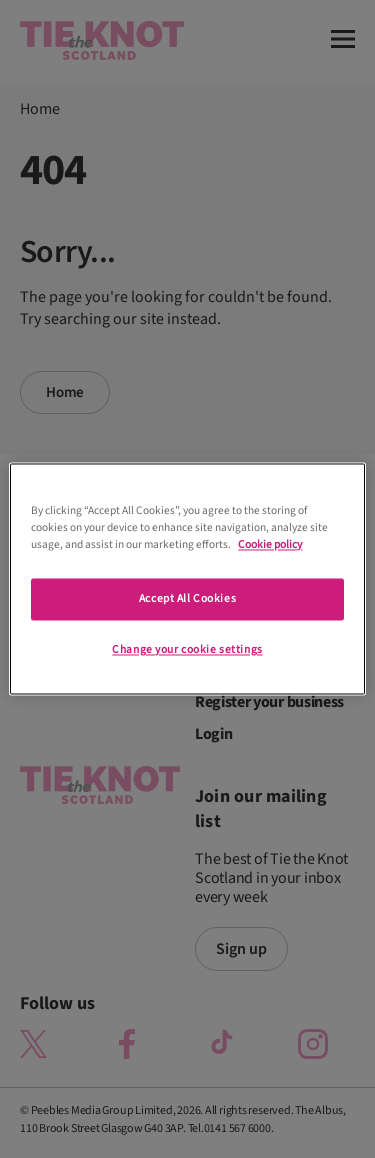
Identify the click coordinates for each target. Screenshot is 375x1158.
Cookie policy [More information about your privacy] (270, 545)
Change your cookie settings (187, 650)
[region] (187, 578)
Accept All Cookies (187, 599)
